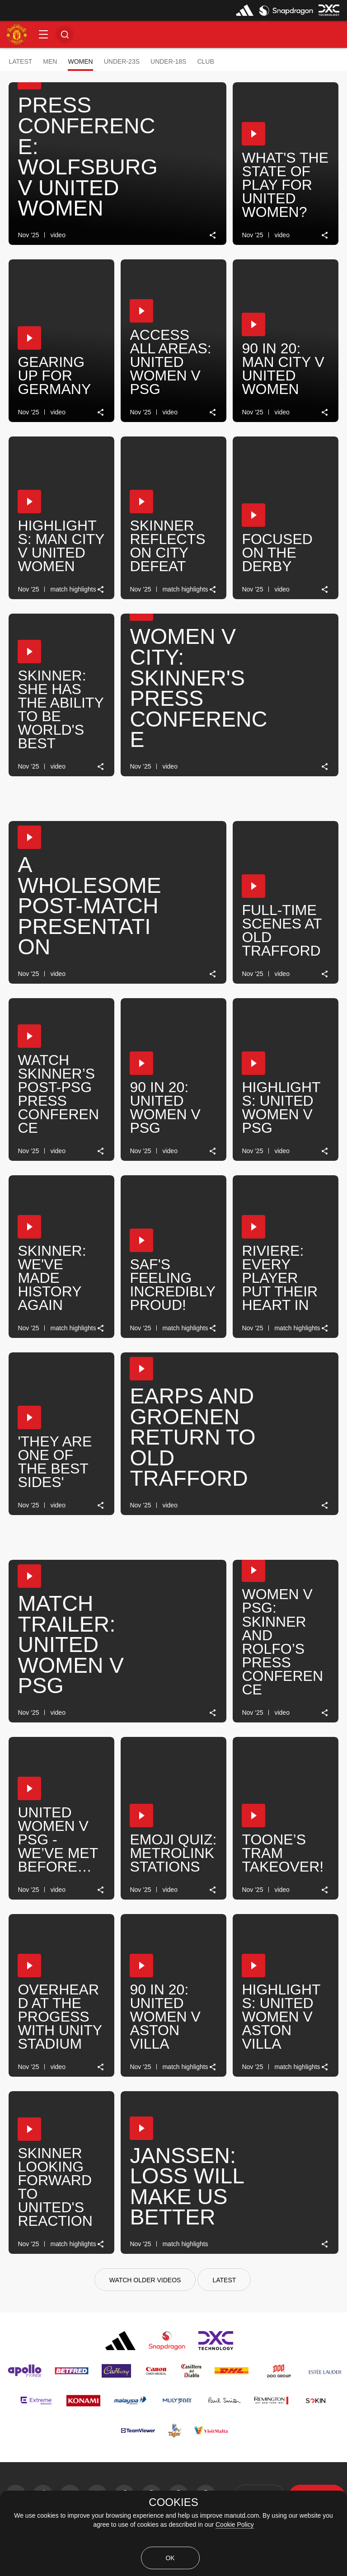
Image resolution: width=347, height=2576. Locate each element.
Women (80, 61)
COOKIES (173, 2502)
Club (205, 61)
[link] (213, 235)
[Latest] (224, 2279)
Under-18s (168, 61)
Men (50, 61)
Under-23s (122, 61)
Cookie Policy (235, 2524)
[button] (43, 34)
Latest (20, 61)
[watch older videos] (145, 2279)
